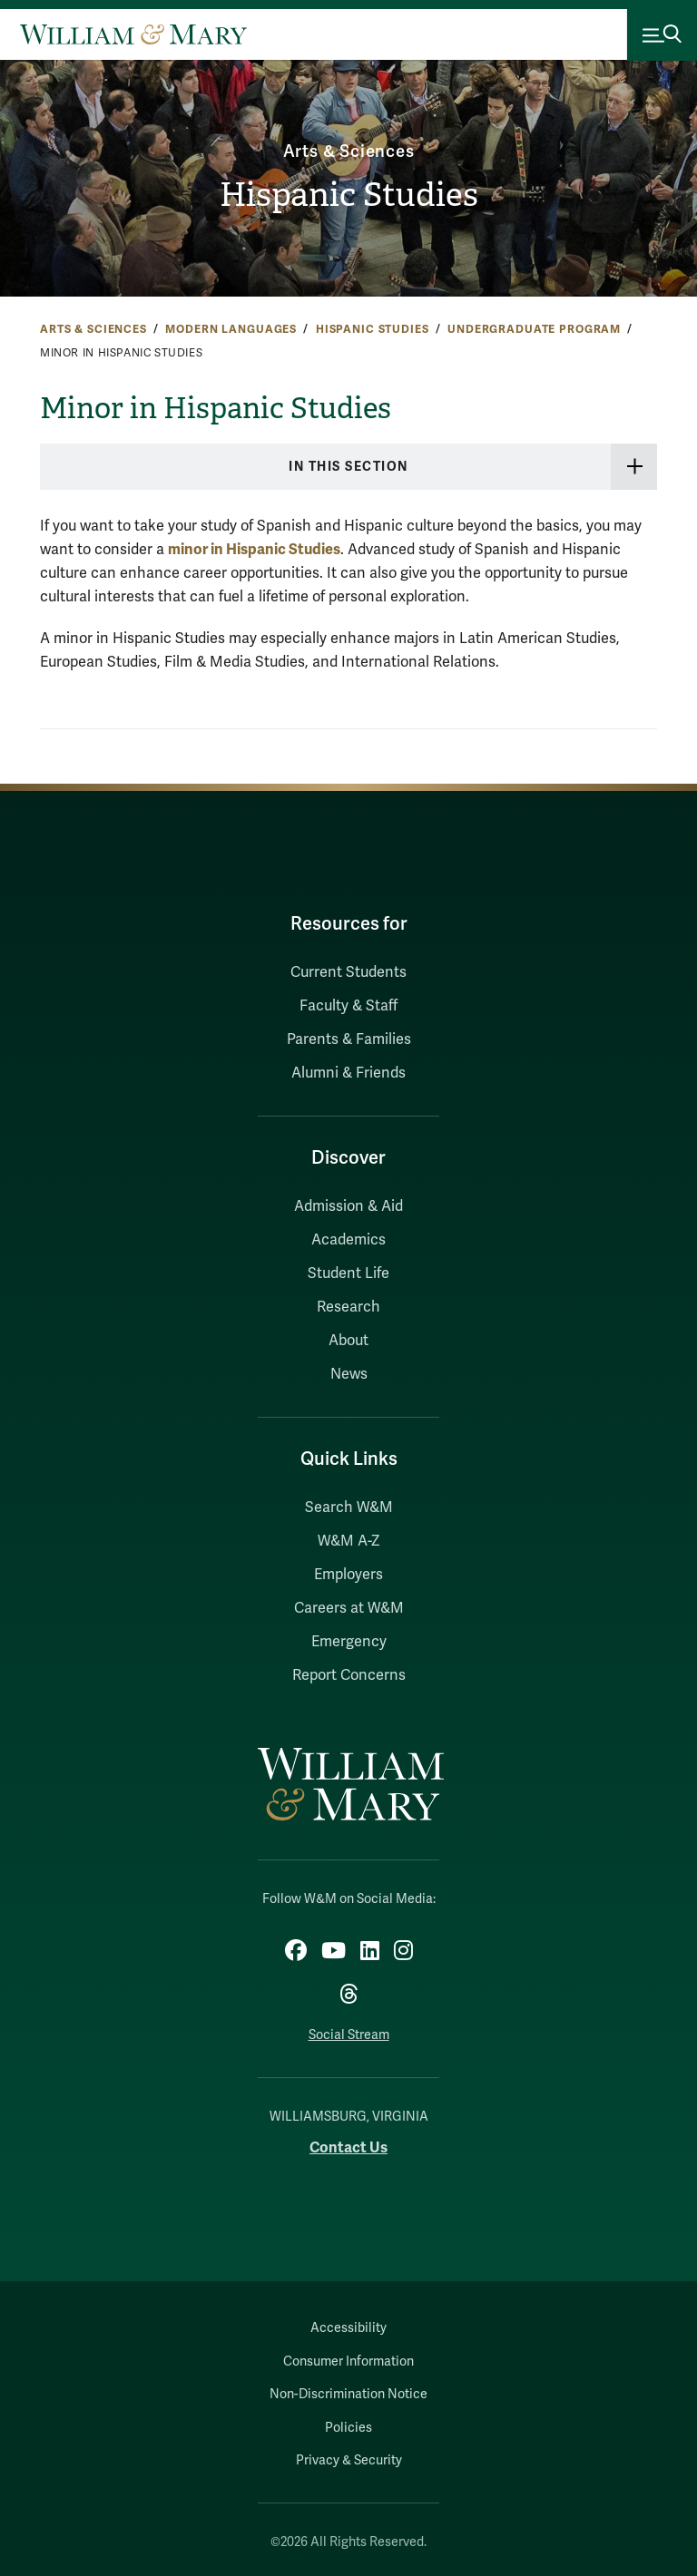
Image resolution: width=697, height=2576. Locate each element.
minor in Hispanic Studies (254, 549)
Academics (348, 1240)
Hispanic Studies (349, 195)
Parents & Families (349, 1039)
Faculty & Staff (348, 1006)
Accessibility (348, 2328)
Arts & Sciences (349, 151)
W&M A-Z (349, 1541)
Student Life (348, 1273)
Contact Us (348, 2147)
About (348, 1341)
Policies (348, 2427)
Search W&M (349, 1507)
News (349, 1374)
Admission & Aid (348, 1206)
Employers (348, 1575)
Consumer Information (348, 2361)
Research (348, 1307)
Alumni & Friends (348, 1073)
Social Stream (349, 2035)
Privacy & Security (349, 2460)
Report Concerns (349, 1675)
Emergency (349, 1642)
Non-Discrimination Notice (348, 2394)
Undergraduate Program (534, 329)
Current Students (348, 972)
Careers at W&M (349, 1608)
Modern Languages (231, 329)
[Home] (133, 34)
